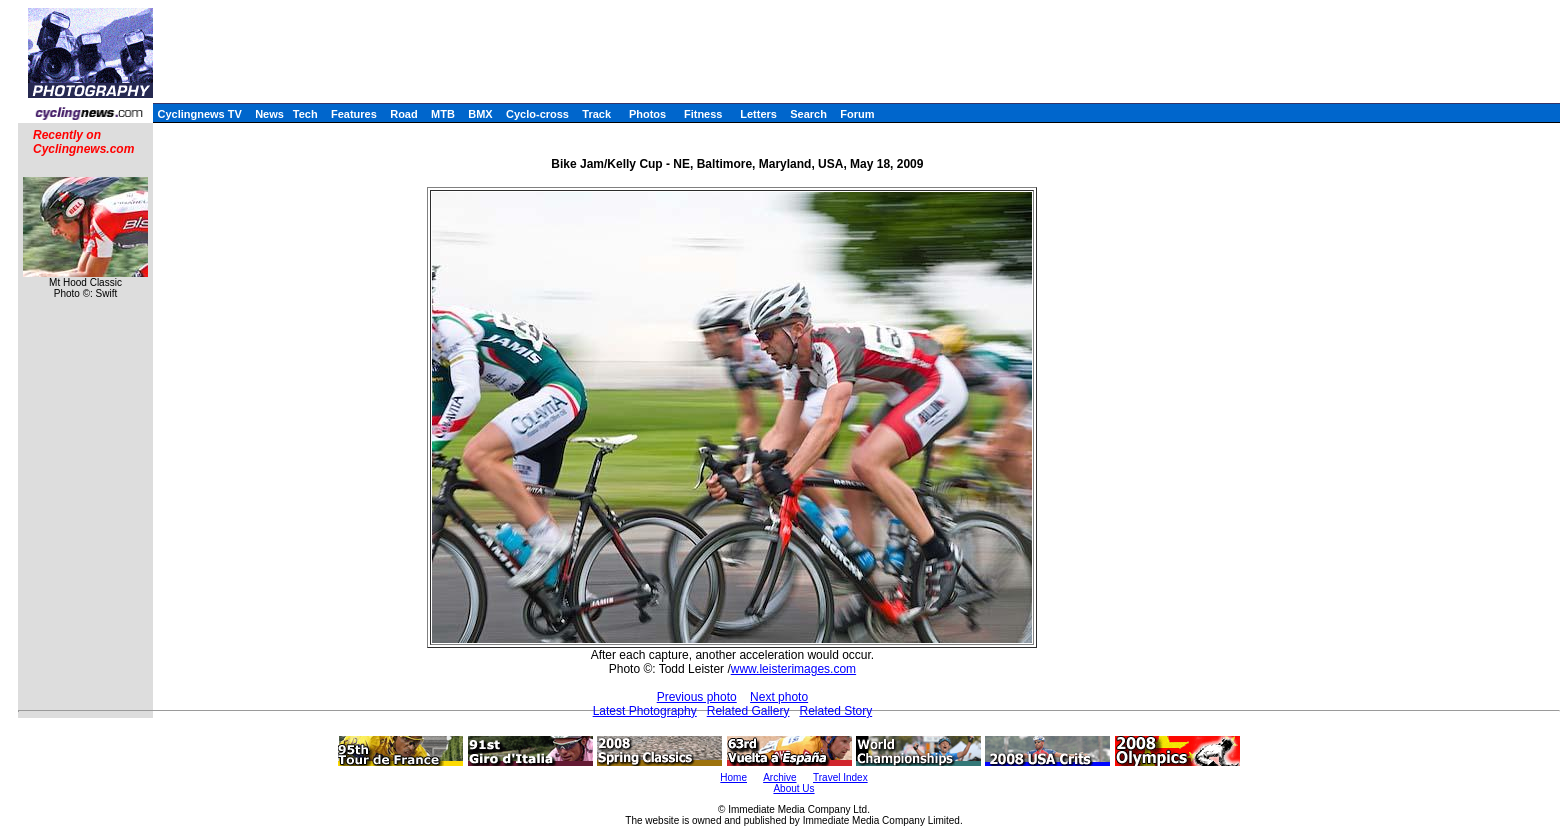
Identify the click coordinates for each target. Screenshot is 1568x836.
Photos (647, 114)
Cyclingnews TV (199, 114)
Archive (779, 777)
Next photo (779, 697)
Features (354, 114)
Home (733, 777)
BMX (480, 114)
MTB (443, 114)
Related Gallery (748, 711)
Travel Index (840, 777)
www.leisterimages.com (793, 669)
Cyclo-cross (537, 114)
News (269, 114)
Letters (758, 114)
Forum (857, 114)
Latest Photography (645, 711)
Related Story (835, 711)
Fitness (703, 114)
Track (596, 114)
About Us (793, 788)
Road (404, 114)
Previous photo (697, 697)
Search (808, 114)
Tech (305, 114)
